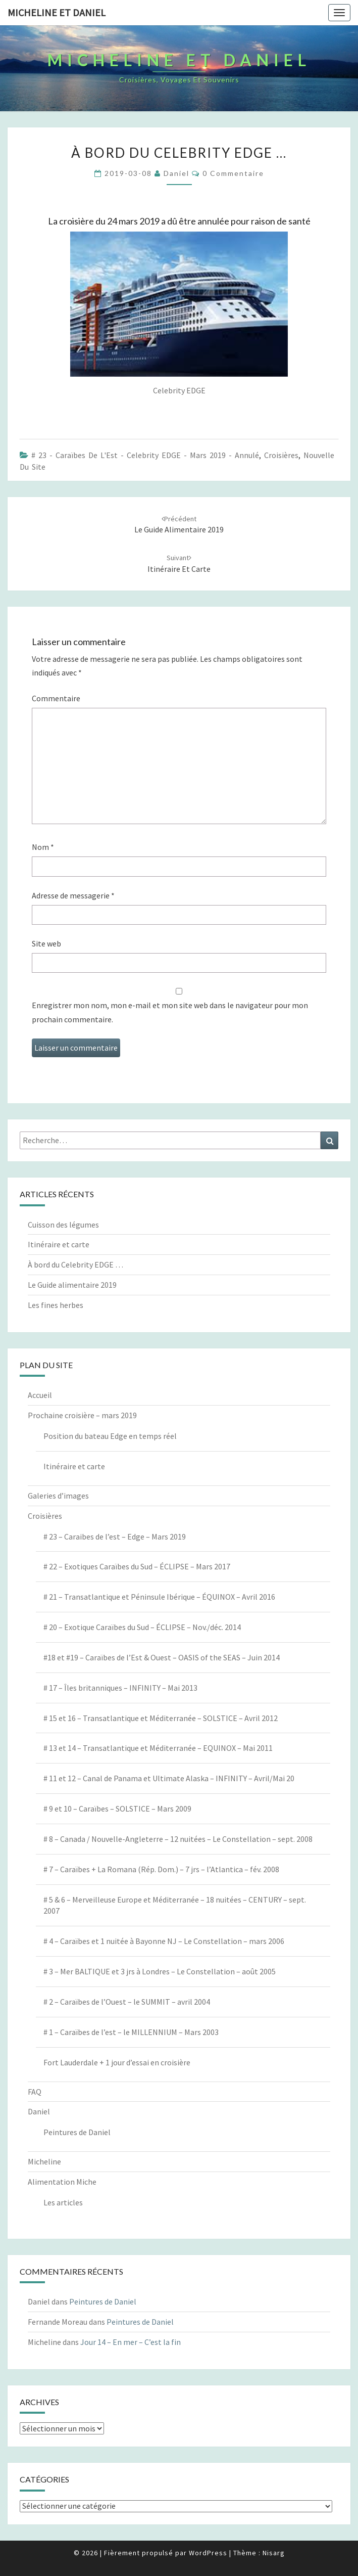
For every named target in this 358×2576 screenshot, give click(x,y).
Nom (43, 847)
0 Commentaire (233, 173)
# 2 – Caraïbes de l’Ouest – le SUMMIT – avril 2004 (126, 2002)
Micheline (44, 2161)
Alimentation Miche (62, 2182)
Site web (46, 943)
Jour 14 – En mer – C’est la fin (130, 2342)
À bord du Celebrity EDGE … (75, 1264)
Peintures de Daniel (77, 2132)
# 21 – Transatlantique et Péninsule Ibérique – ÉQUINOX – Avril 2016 (159, 1597)
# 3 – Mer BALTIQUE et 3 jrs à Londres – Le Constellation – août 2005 (159, 1971)
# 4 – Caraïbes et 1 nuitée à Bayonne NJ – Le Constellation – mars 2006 (163, 1941)
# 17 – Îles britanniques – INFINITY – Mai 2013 (120, 1688)
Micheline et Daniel (57, 12)
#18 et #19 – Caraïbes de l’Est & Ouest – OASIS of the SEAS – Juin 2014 (161, 1657)
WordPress (208, 2552)
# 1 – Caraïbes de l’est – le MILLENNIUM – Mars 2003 (131, 2032)
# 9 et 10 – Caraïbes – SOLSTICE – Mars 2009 (117, 1808)
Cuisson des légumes (63, 1224)
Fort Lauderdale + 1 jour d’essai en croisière (116, 2062)
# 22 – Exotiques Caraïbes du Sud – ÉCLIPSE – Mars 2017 (136, 1566)
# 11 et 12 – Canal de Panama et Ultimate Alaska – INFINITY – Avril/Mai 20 (168, 1778)
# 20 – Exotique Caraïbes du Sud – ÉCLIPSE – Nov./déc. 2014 (142, 1627)
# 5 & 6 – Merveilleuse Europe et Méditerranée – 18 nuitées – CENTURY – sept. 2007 (174, 1905)
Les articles (63, 2202)
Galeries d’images (58, 1495)
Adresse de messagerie (73, 895)
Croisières (281, 455)
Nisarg (274, 2552)
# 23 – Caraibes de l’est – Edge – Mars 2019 (114, 1536)
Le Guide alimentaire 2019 (72, 1285)
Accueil (40, 1395)
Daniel (176, 173)
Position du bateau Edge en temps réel (110, 1436)
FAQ (34, 2092)
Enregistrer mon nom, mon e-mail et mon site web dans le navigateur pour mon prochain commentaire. (170, 1012)
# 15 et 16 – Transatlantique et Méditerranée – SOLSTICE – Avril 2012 (160, 1718)
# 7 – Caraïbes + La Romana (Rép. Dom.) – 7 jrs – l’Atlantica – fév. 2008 (161, 1869)
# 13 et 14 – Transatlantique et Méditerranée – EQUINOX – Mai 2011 (158, 1748)
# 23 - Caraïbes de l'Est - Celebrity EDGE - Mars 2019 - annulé (145, 455)
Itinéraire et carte (58, 1244)
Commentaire (56, 698)
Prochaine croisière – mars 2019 (82, 1415)
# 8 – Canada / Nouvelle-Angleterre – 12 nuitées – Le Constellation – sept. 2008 (178, 1839)
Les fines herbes (55, 1305)
